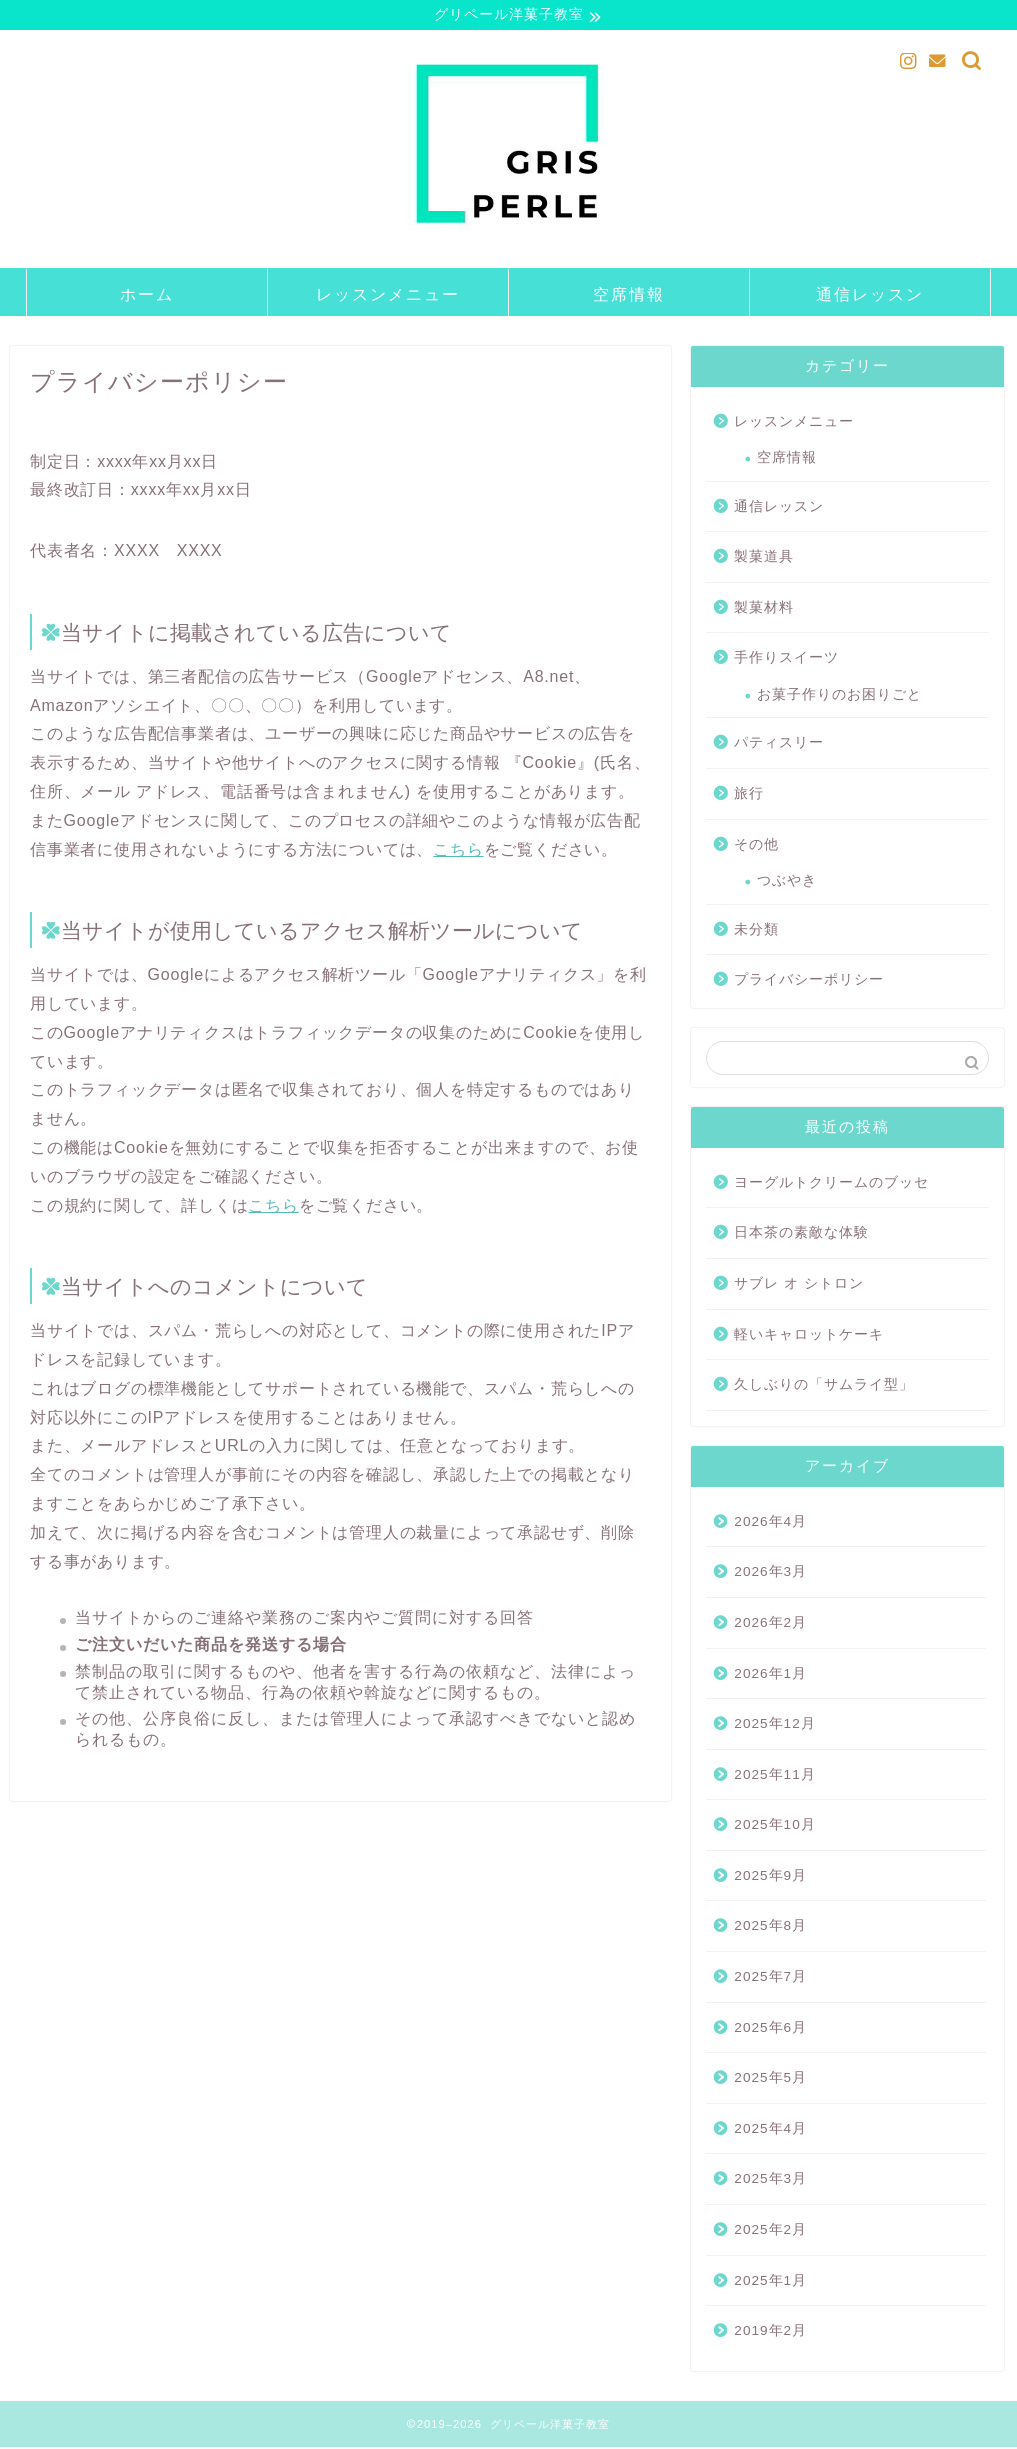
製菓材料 (764, 609)
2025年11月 (774, 1776)
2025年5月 (770, 2080)
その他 (756, 846)
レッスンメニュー (388, 296)
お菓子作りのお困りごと (839, 697)
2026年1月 (770, 1675)
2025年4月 (770, 2130)
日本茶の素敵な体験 (801, 1235)
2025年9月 (770, 1878)
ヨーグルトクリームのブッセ (831, 1184)
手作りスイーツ (786, 660)
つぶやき (787, 883)
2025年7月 (770, 1979)
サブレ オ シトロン (799, 1286)
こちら (458, 851)
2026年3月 (770, 1574)
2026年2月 (770, 1625)
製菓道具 (764, 559)
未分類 (756, 931)
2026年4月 (770, 1523)
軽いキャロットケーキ (809, 1336)
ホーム (147, 296)
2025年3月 (770, 2181)
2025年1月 (770, 2282)
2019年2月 (770, 2333)
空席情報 (629, 296)
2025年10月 (774, 1827)
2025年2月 (770, 2232)
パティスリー (779, 745)
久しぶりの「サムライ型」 (824, 1387)
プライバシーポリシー (809, 982)
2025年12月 (774, 1726)
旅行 (749, 796)
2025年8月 (770, 1928)
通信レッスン (870, 296)
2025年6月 (770, 2029)
